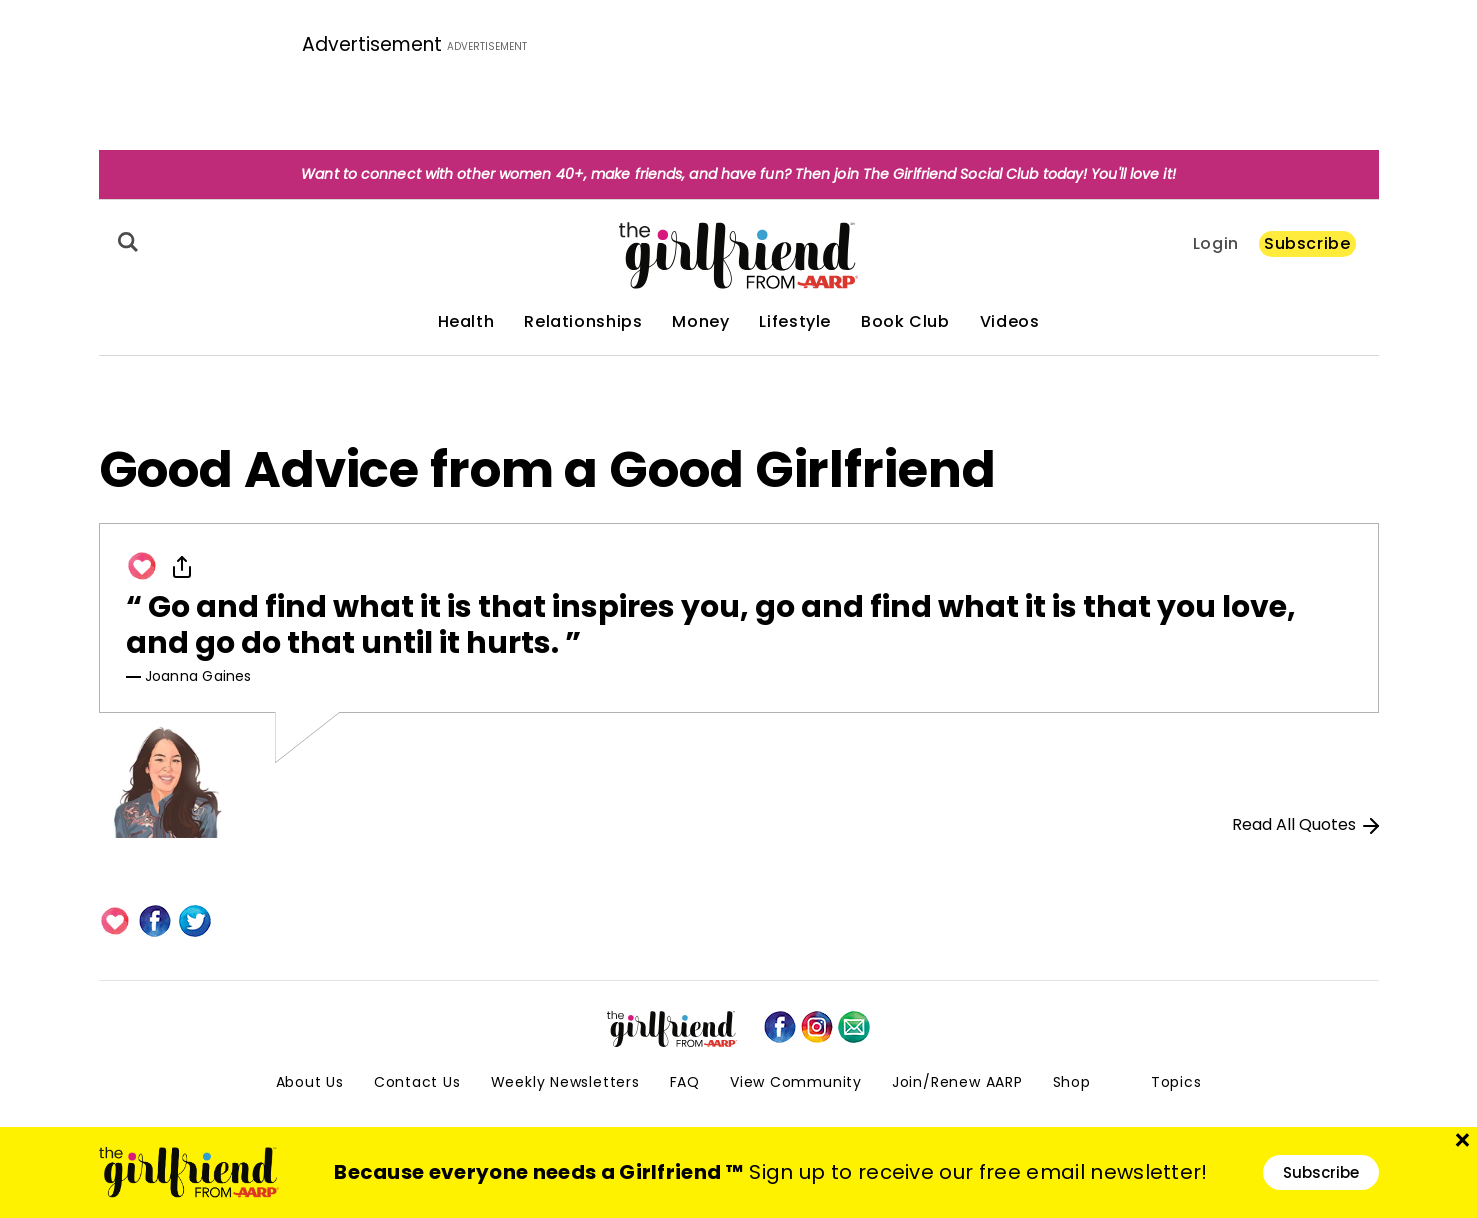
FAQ (685, 1082)
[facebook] (780, 1027)
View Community (796, 1082)
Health (466, 322)
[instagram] (817, 1027)
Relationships (583, 322)
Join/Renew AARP (957, 1082)
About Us (310, 1082)
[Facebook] (155, 921)
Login (1216, 244)
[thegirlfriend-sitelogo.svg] (738, 255)
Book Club (905, 322)
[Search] (125, 242)
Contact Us (417, 1082)
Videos (1010, 322)
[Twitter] (195, 921)
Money (700, 322)
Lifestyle (795, 322)
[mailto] (854, 1027)
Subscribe (1307, 243)
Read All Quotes (1305, 824)
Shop (1072, 1082)
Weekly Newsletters (565, 1082)
